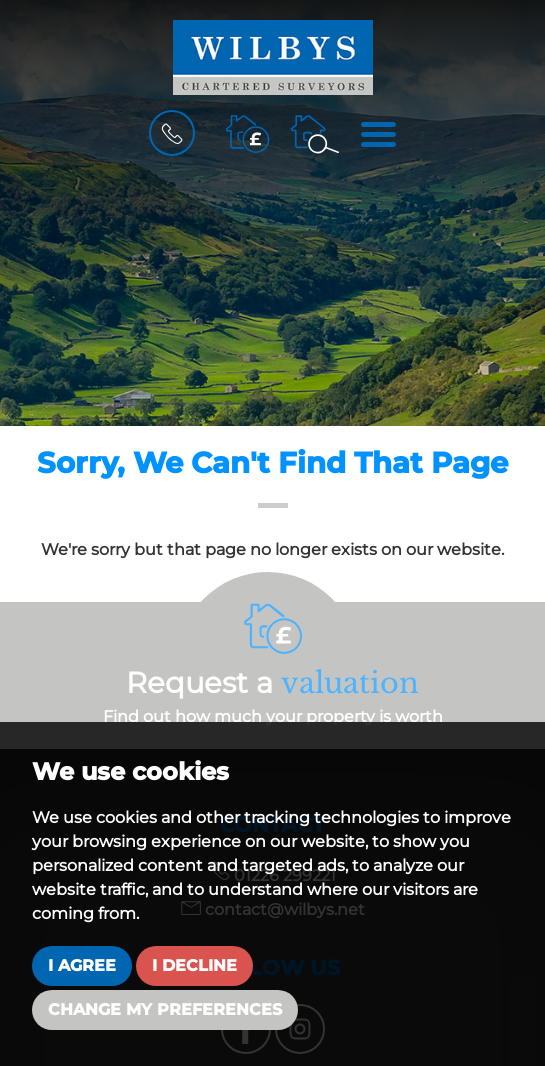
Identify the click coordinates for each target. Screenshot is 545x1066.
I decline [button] (194, 965)
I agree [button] (82, 965)
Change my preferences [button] (165, 1009)
